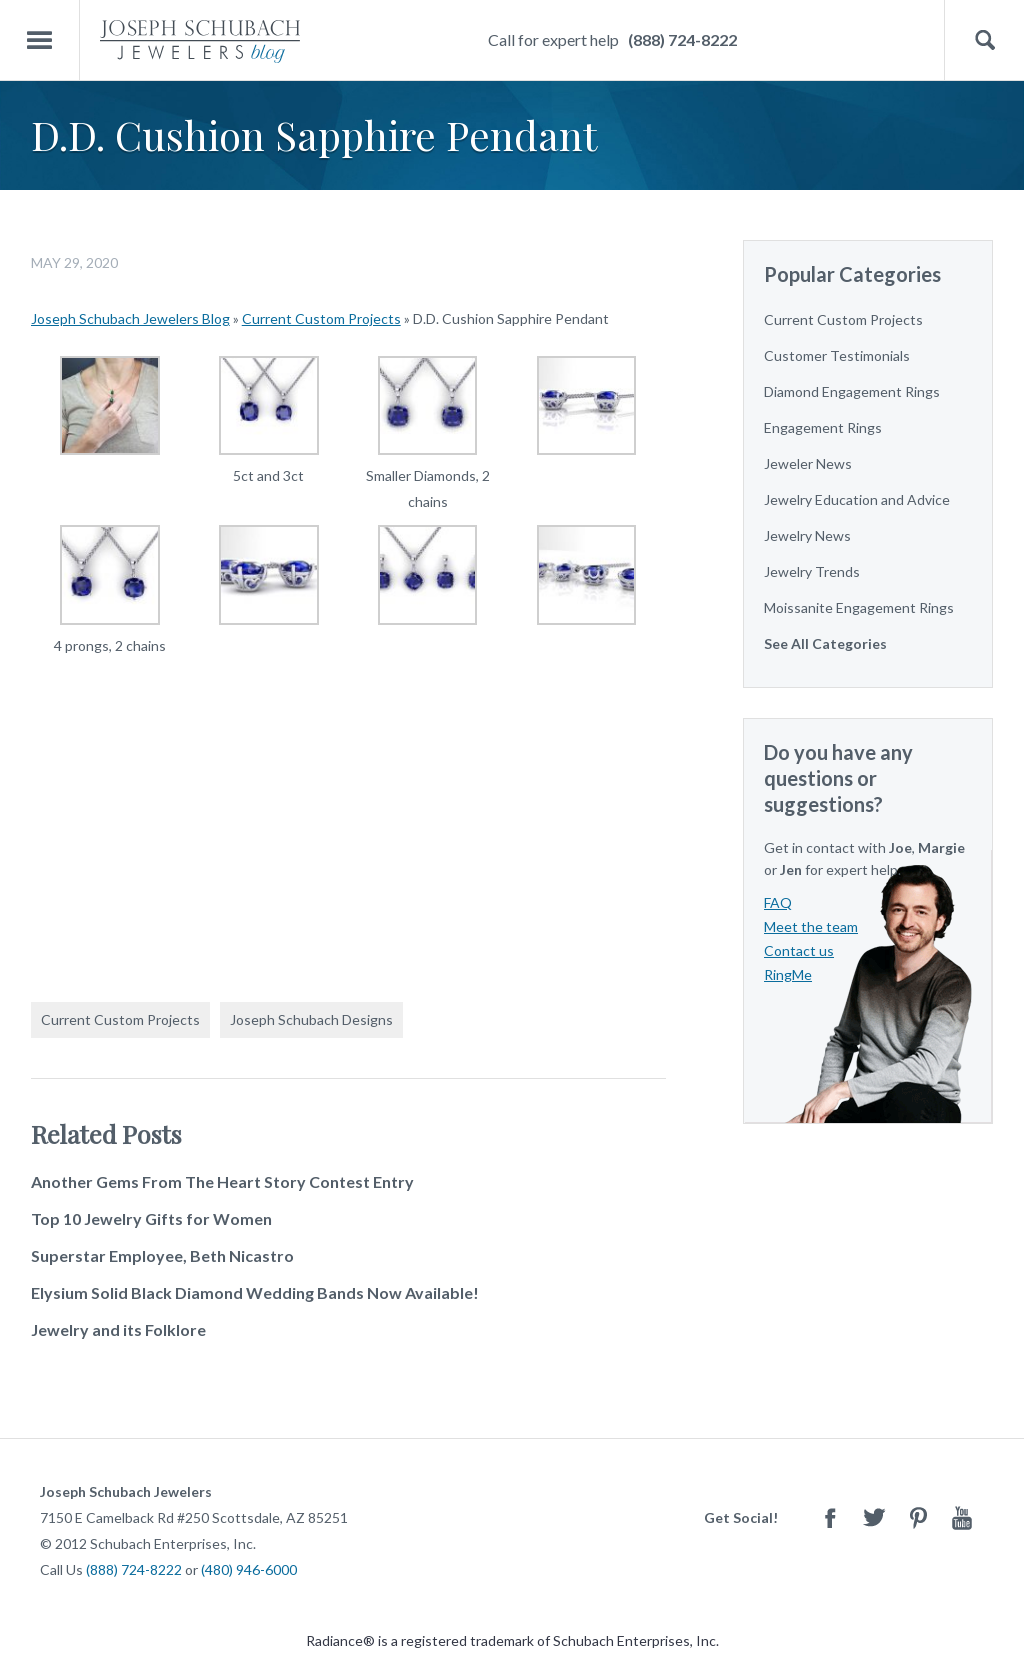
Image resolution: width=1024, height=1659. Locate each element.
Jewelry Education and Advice (857, 499)
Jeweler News (808, 463)
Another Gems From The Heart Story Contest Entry (222, 1181)
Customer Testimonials (837, 355)
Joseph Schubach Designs (311, 1019)
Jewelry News (807, 535)
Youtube (962, 1517)
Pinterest (918, 1517)
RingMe (788, 974)
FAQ (778, 902)
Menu (40, 40)
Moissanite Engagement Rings (859, 607)
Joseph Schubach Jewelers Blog (130, 318)
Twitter (874, 1517)
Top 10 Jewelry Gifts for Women (151, 1218)
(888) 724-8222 (682, 39)
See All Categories (825, 643)
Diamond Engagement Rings (852, 391)
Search (984, 40)
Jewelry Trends (812, 571)
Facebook (830, 1517)
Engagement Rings (823, 427)
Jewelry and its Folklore (118, 1329)
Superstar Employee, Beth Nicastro (162, 1255)
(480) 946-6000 (249, 1569)
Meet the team (811, 926)
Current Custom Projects (321, 318)
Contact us (799, 950)
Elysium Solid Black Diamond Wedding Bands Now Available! (255, 1292)
